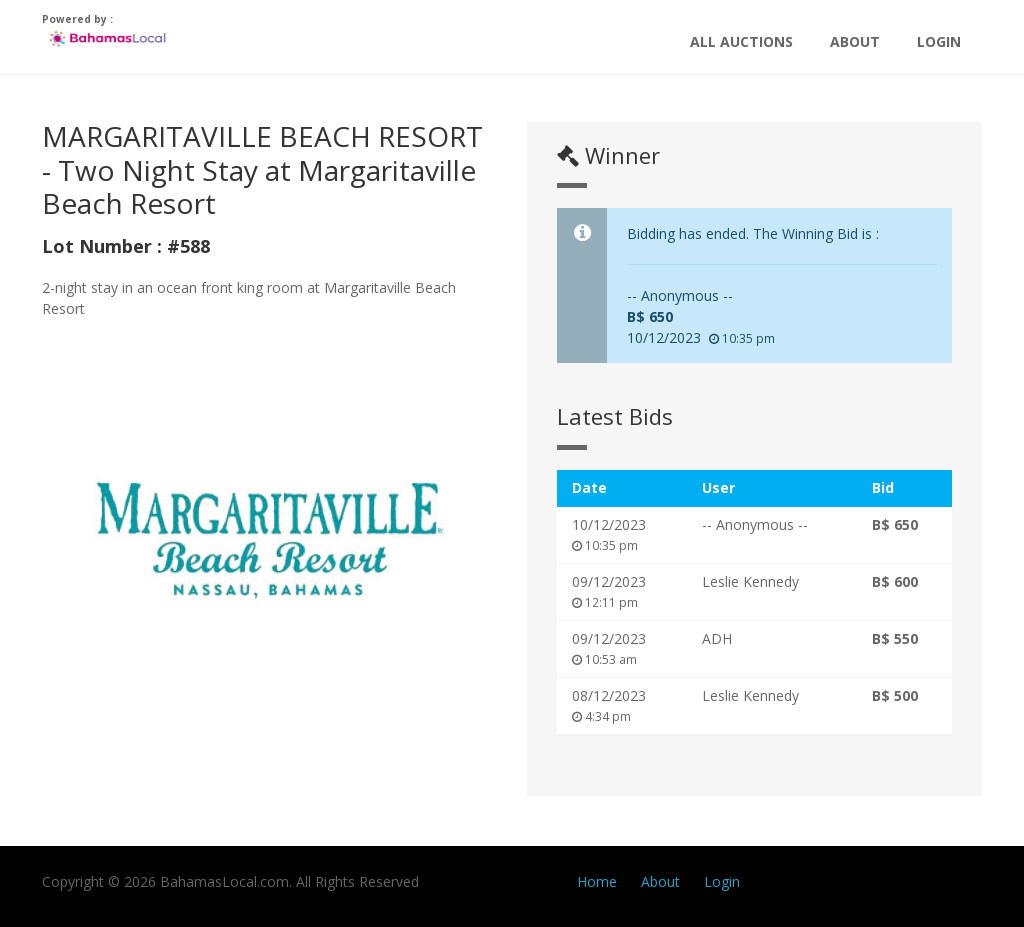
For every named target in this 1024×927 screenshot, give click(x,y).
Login (939, 41)
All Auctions (741, 41)
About (855, 41)
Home (597, 881)
